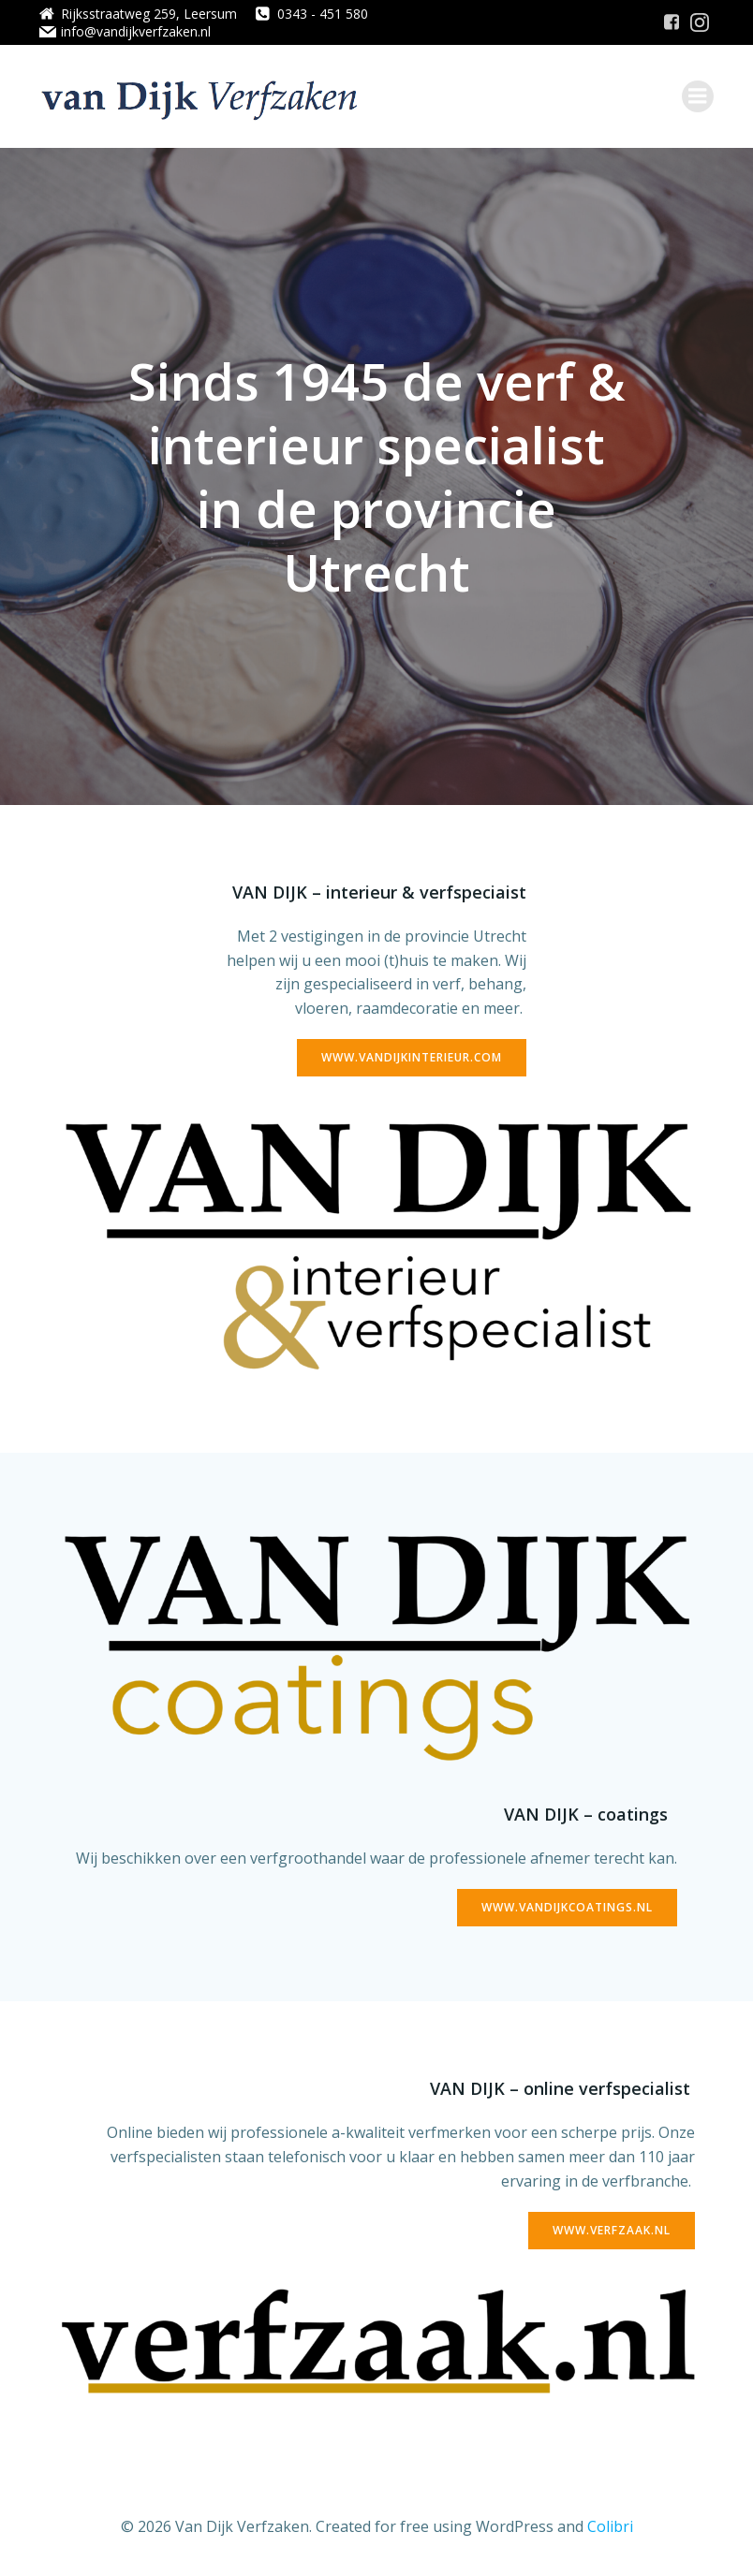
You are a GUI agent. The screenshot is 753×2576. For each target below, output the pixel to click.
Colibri (610, 2526)
